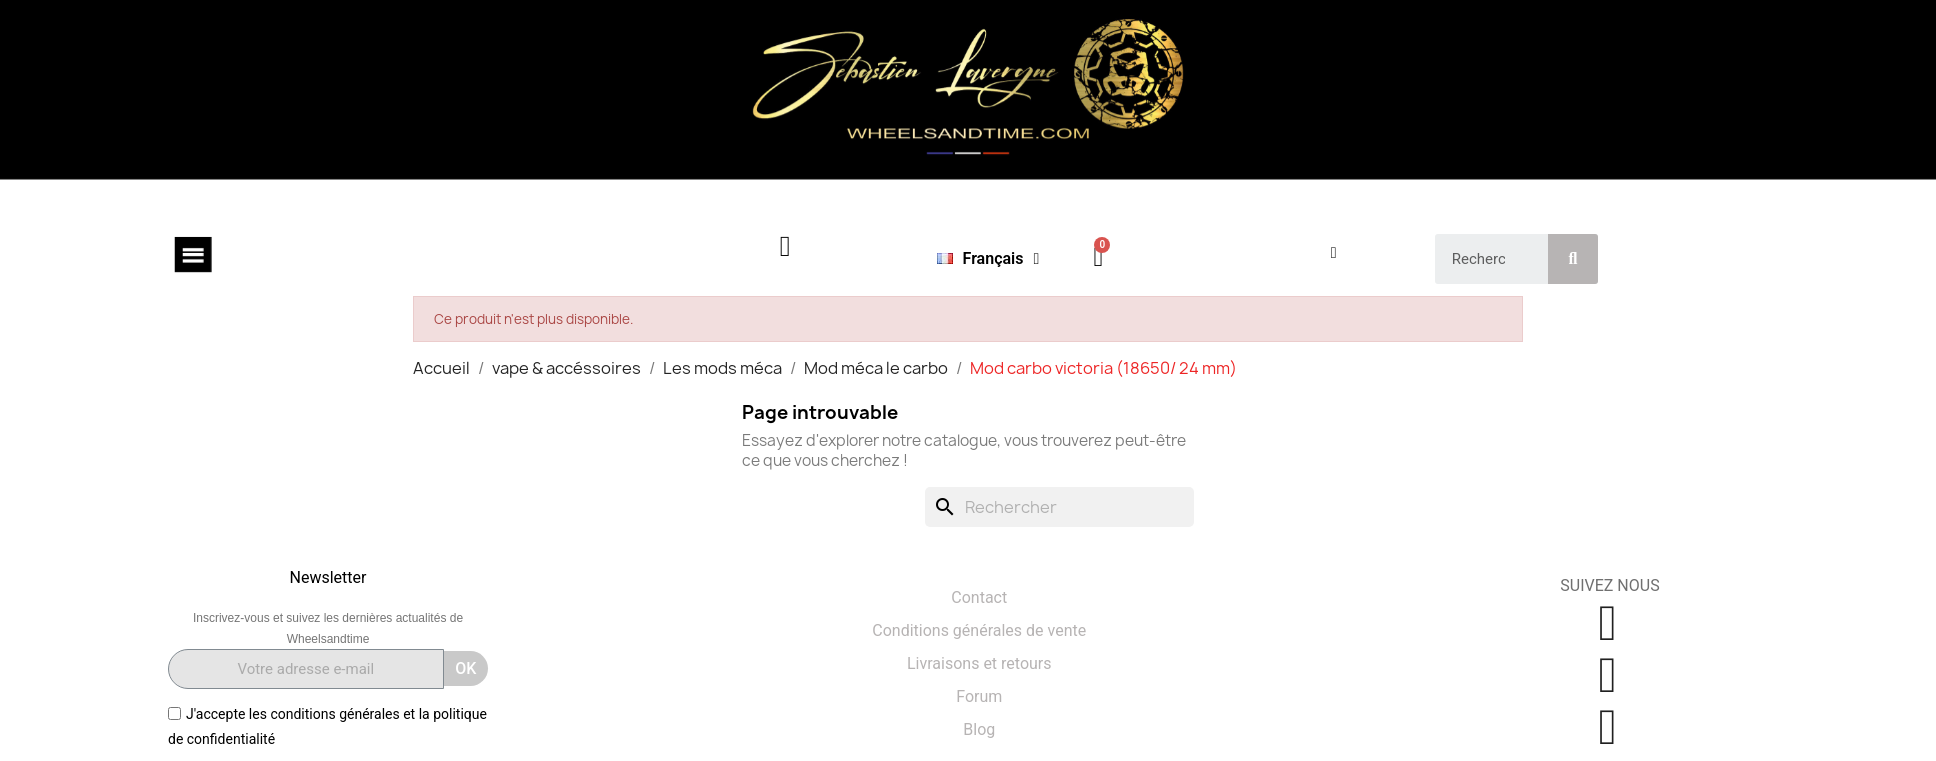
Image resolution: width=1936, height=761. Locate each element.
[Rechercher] (1059, 507)
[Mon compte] (1334, 253)
